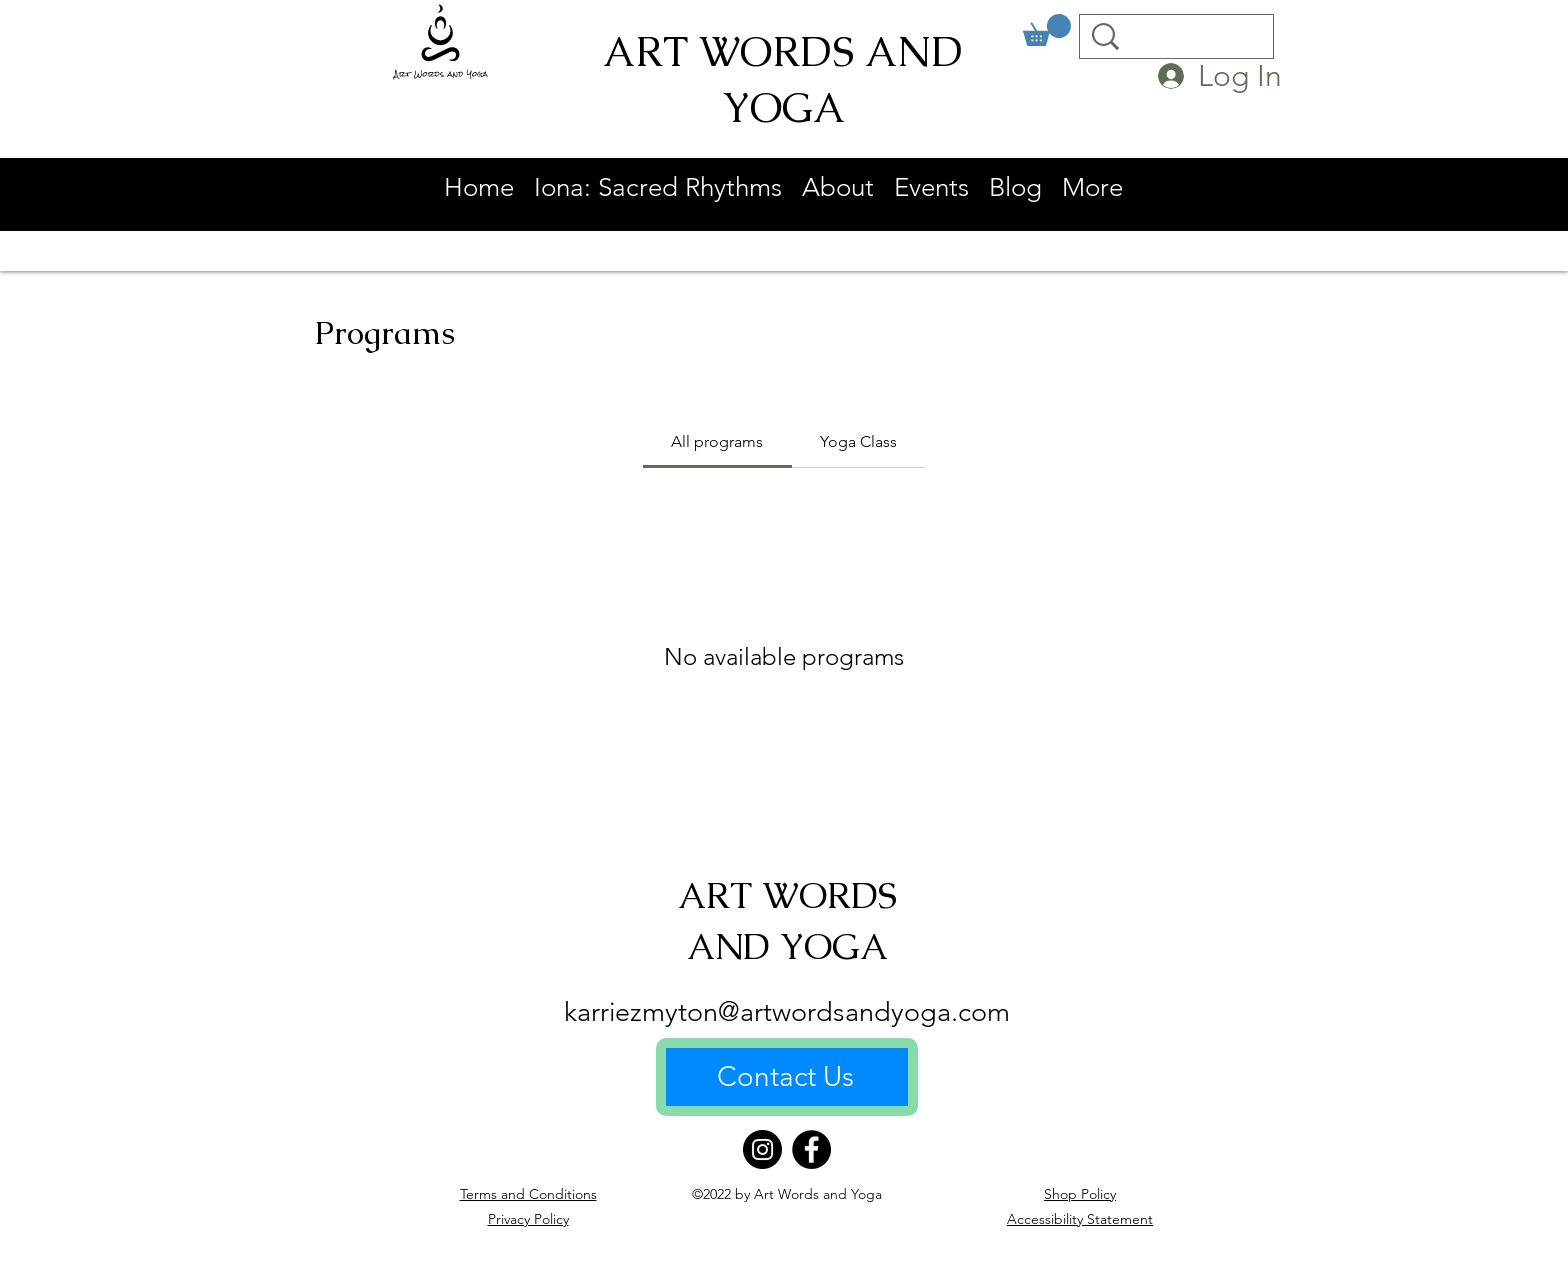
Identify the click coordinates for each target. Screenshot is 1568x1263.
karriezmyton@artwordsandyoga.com (787, 1012)
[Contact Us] (787, 1077)
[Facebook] (811, 1149)
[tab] (717, 442)
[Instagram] (762, 1149)
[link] (1047, 30)
